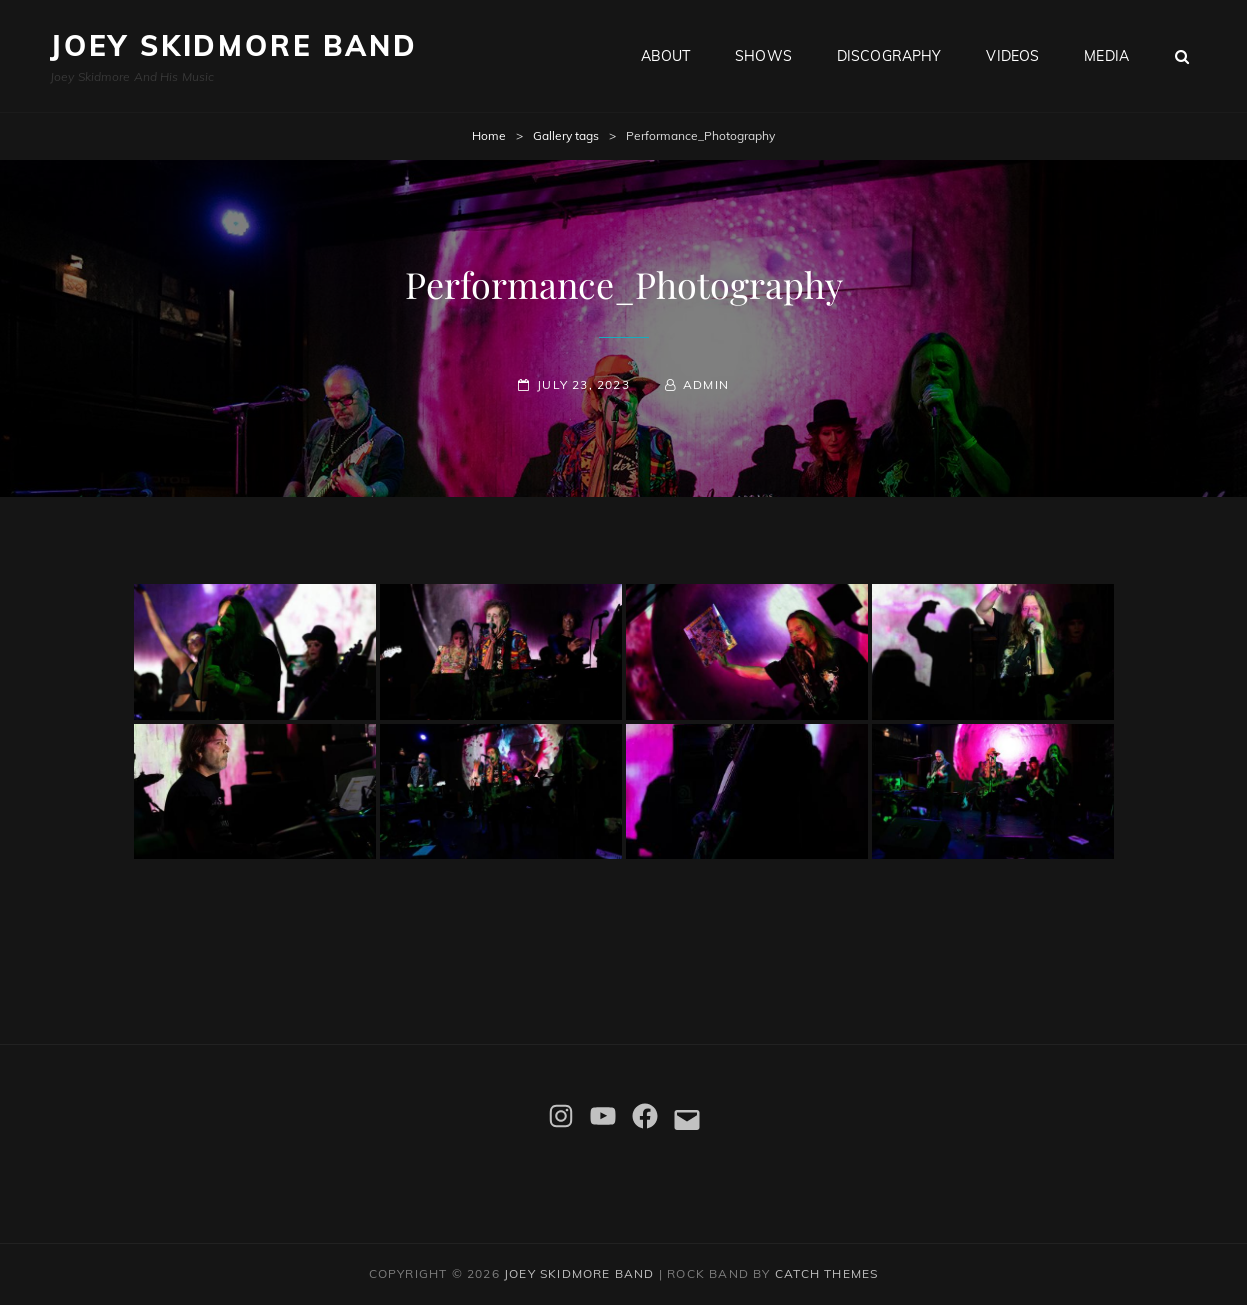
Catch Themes (826, 1273)
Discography (889, 56)
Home (489, 135)
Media (1106, 56)
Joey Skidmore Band (233, 45)
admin (706, 384)
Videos (1012, 56)
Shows (763, 56)
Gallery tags (566, 135)
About (666, 56)
